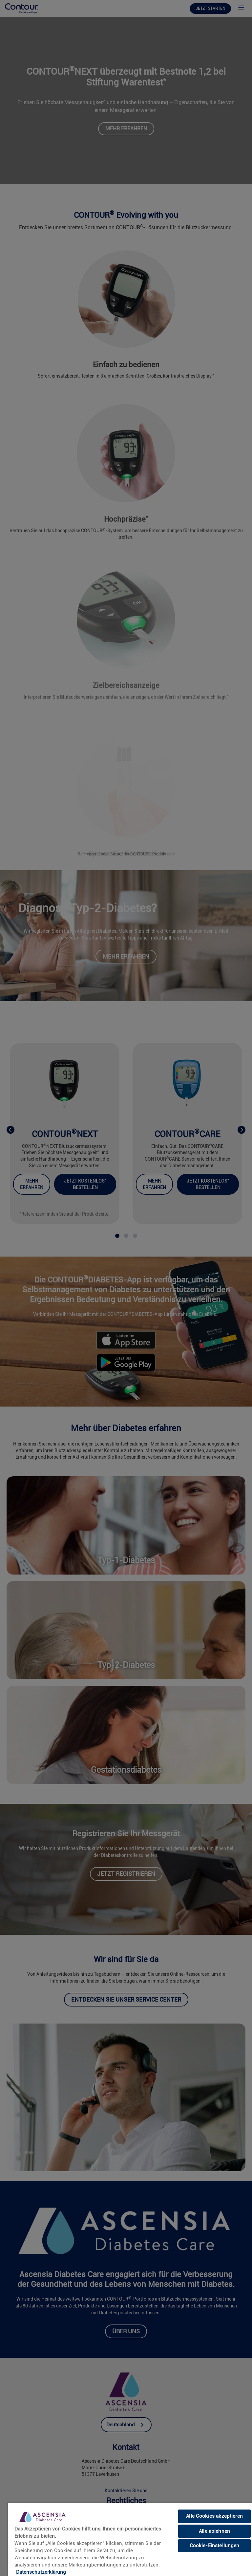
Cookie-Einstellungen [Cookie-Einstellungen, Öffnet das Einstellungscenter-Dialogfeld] (215, 2545)
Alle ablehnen (214, 2531)
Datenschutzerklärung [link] (41, 2572)
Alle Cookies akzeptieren (214, 2516)
